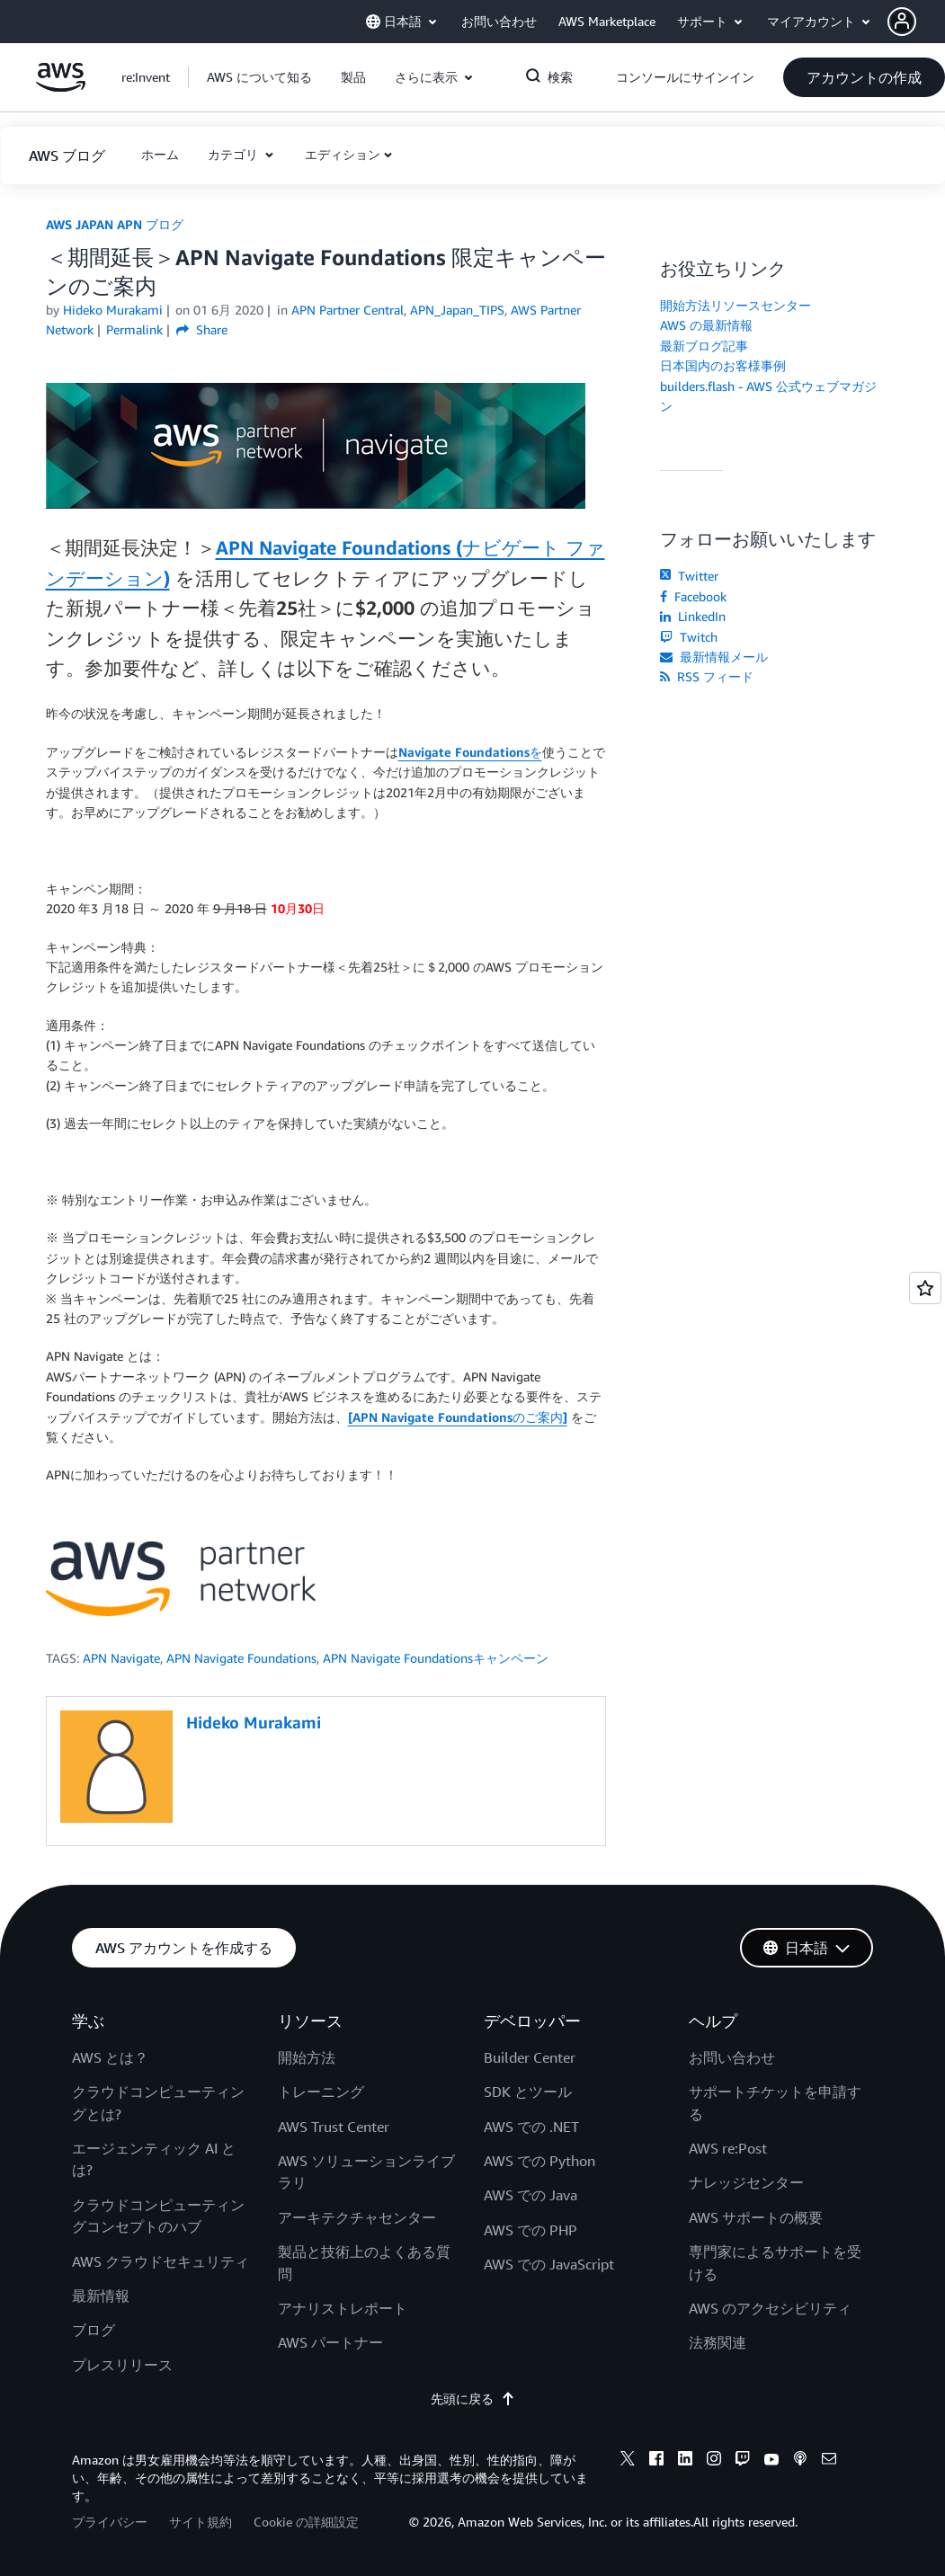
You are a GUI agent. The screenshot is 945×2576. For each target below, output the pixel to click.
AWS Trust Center (333, 2127)
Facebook (693, 596)
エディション (342, 154)
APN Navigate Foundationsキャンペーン (435, 1658)
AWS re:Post (728, 2148)
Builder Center (529, 2057)
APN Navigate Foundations (241, 1658)
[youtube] (771, 2461)
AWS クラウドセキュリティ (160, 2261)
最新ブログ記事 (704, 345)
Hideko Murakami (113, 309)
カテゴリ (235, 154)
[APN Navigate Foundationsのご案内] (457, 1417)
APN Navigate (121, 1658)
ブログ (93, 2330)
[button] (916, 21)
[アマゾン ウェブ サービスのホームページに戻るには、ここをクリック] (60, 86)
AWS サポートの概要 (756, 2217)
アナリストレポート (342, 2308)
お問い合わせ (732, 2057)
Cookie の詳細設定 (306, 2521)
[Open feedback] (925, 1288)
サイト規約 (200, 2521)
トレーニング (321, 2092)
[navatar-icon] (901, 21)
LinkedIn (693, 616)
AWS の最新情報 (706, 325)
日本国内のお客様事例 (723, 365)
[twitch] (742, 2461)
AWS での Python (539, 2161)
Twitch (689, 636)
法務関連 (717, 2342)
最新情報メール (714, 656)
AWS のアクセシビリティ (770, 2308)
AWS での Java (530, 2195)
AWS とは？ (110, 2057)
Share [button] (201, 329)
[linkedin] (685, 2461)
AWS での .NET (531, 2127)
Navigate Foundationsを (470, 751)
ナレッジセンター (746, 2182)
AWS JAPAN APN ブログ (114, 224)
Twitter (689, 575)
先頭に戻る (473, 2398)
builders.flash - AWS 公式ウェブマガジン (768, 395)
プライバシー (109, 2521)
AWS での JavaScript (549, 2264)
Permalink (134, 329)
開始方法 (306, 2057)
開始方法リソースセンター (735, 305)
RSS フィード (706, 676)
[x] (627, 2461)
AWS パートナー (330, 2342)
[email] (829, 2461)
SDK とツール (528, 2092)
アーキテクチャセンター (357, 2217)
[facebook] (656, 2461)
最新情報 (100, 2296)
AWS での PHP (530, 2230)
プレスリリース (122, 2365)
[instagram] (714, 2461)
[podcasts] (800, 2461)
